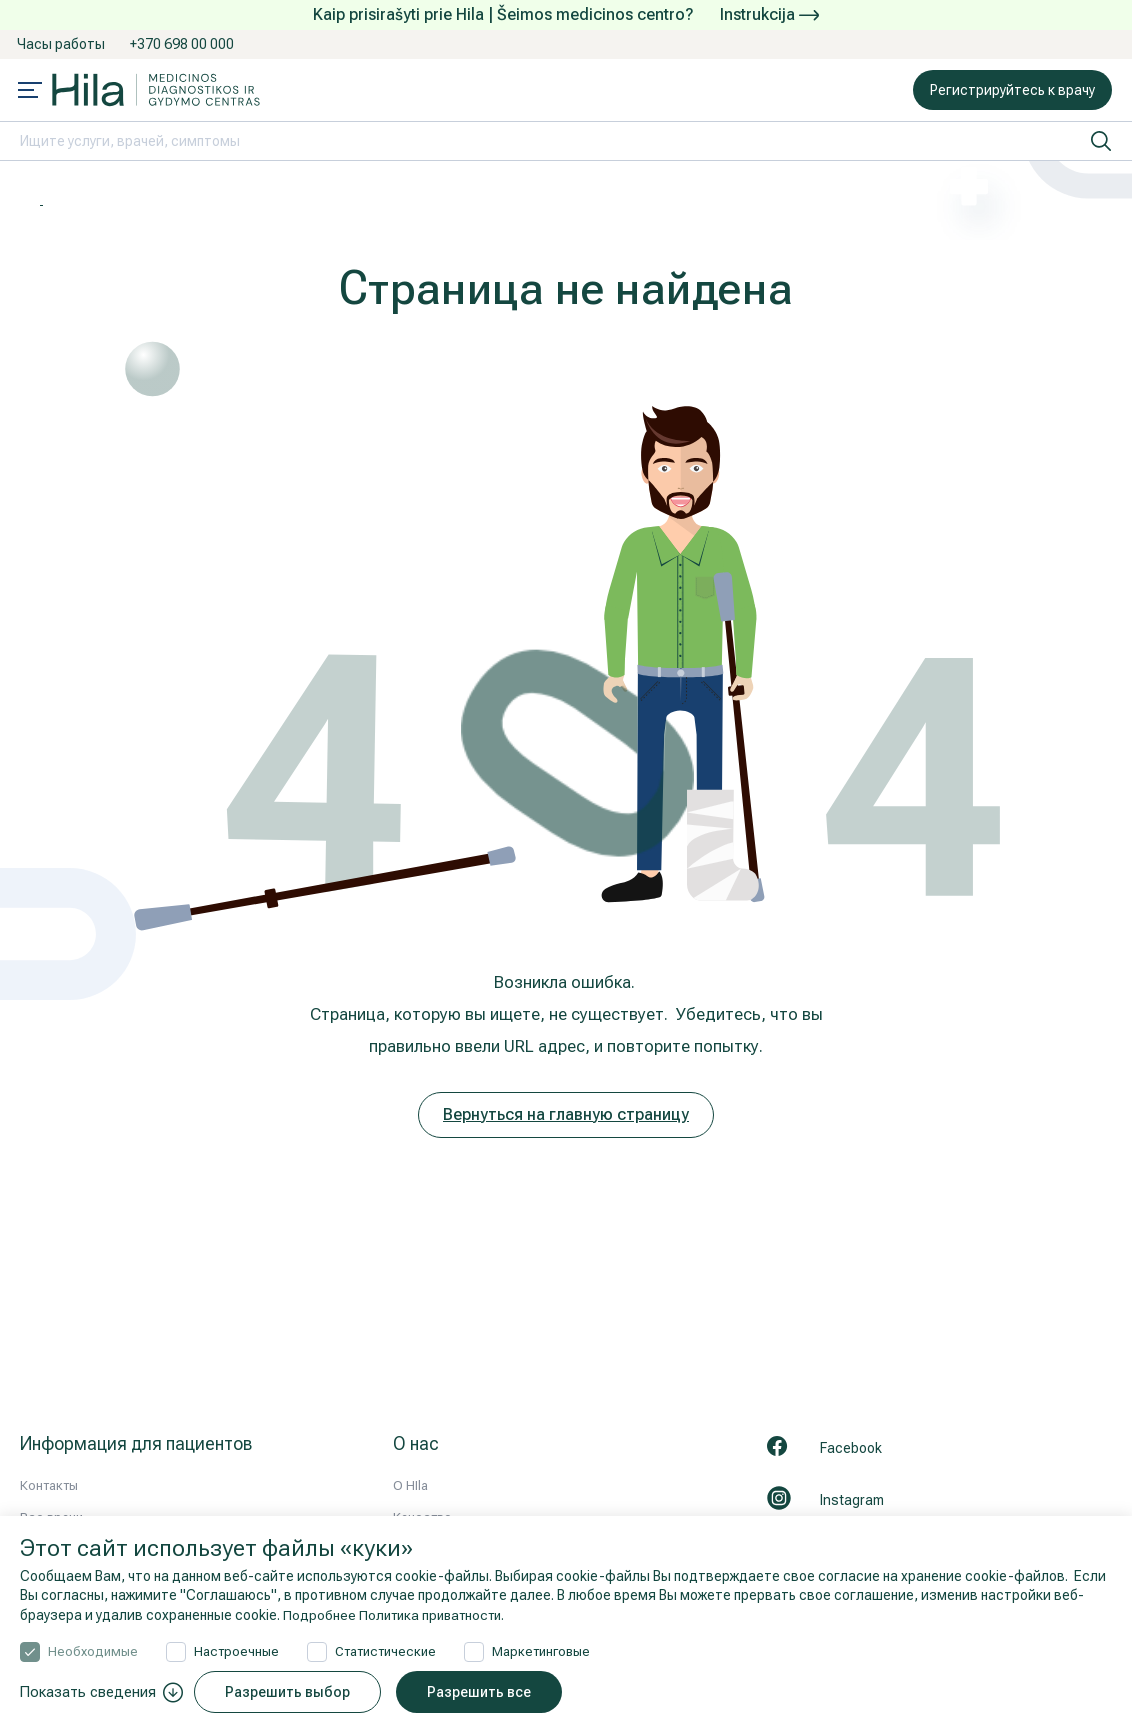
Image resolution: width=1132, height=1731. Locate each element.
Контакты (49, 1485)
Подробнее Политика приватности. (399, 1615)
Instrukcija (769, 14)
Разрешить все (484, 1692)
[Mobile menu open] (30, 92)
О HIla (410, 1485)
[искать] (1101, 141)
